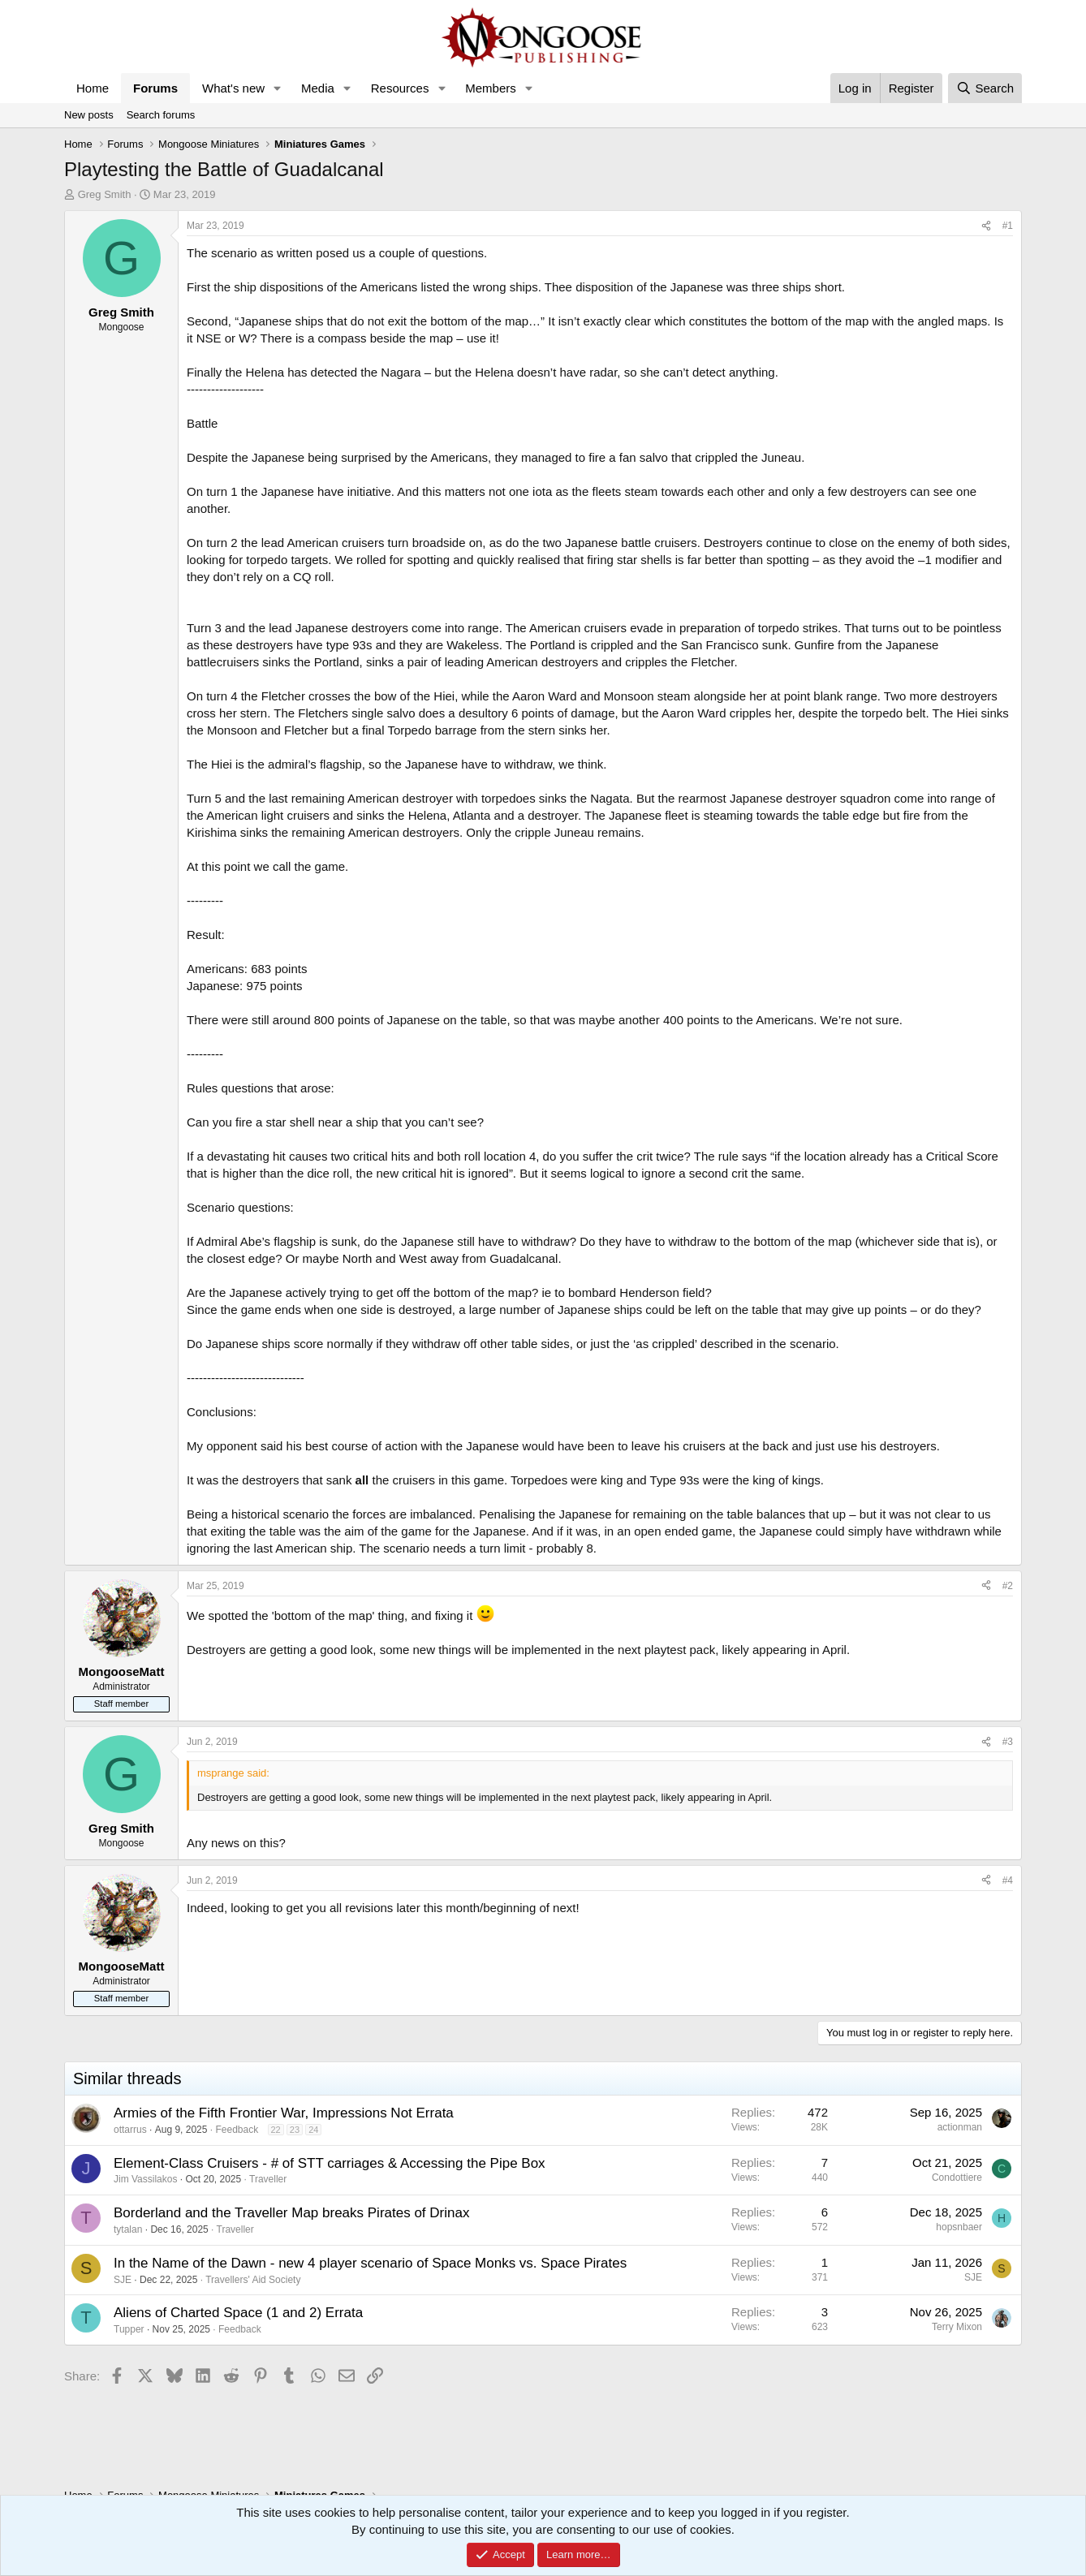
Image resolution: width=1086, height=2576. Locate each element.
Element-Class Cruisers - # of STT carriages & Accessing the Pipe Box (329, 2163)
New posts (89, 115)
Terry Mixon (957, 2327)
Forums (155, 88)
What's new (233, 88)
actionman (959, 2127)
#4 (1007, 1880)
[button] (277, 88)
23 (295, 2129)
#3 (1007, 1741)
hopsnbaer (959, 2227)
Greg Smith (104, 194)
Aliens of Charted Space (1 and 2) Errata (238, 2312)
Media (317, 88)
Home (92, 88)
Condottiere (957, 2177)
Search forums (161, 115)
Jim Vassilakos (145, 2179)
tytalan (128, 2229)
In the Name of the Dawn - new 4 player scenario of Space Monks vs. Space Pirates (370, 2263)
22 (276, 2129)
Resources (400, 88)
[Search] (985, 88)
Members (490, 88)
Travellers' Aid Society (252, 2279)
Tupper (129, 2329)
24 (313, 2129)
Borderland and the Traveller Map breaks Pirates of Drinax (291, 2213)
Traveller (268, 2179)
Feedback (236, 2129)
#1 (1007, 225)
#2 (1007, 1586)
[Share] (986, 226)
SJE (122, 2279)
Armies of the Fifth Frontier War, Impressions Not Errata (284, 2113)
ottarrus (130, 2129)
